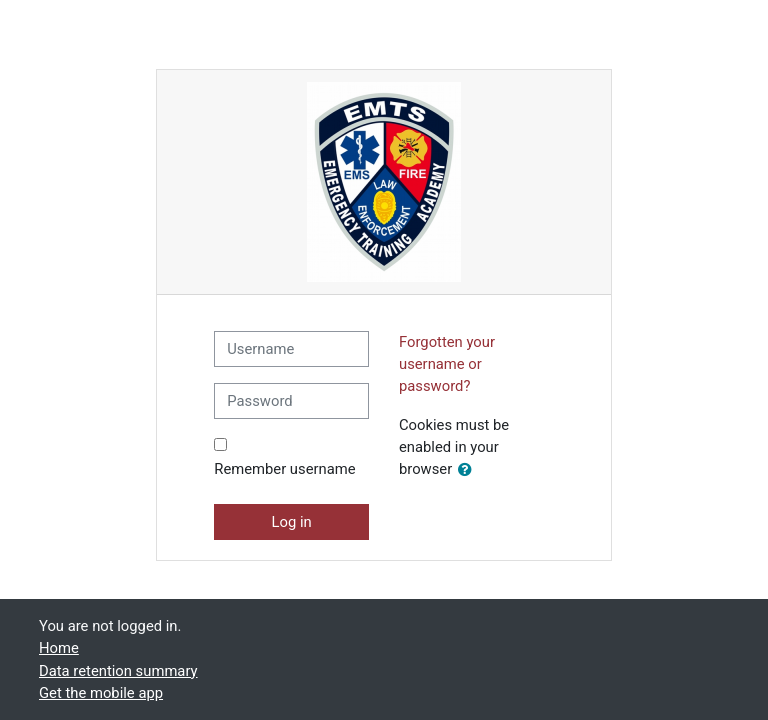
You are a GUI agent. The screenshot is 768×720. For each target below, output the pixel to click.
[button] (469, 470)
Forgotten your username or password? (447, 364)
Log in (292, 522)
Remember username (284, 469)
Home (59, 648)
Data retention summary (118, 671)
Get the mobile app (101, 693)
